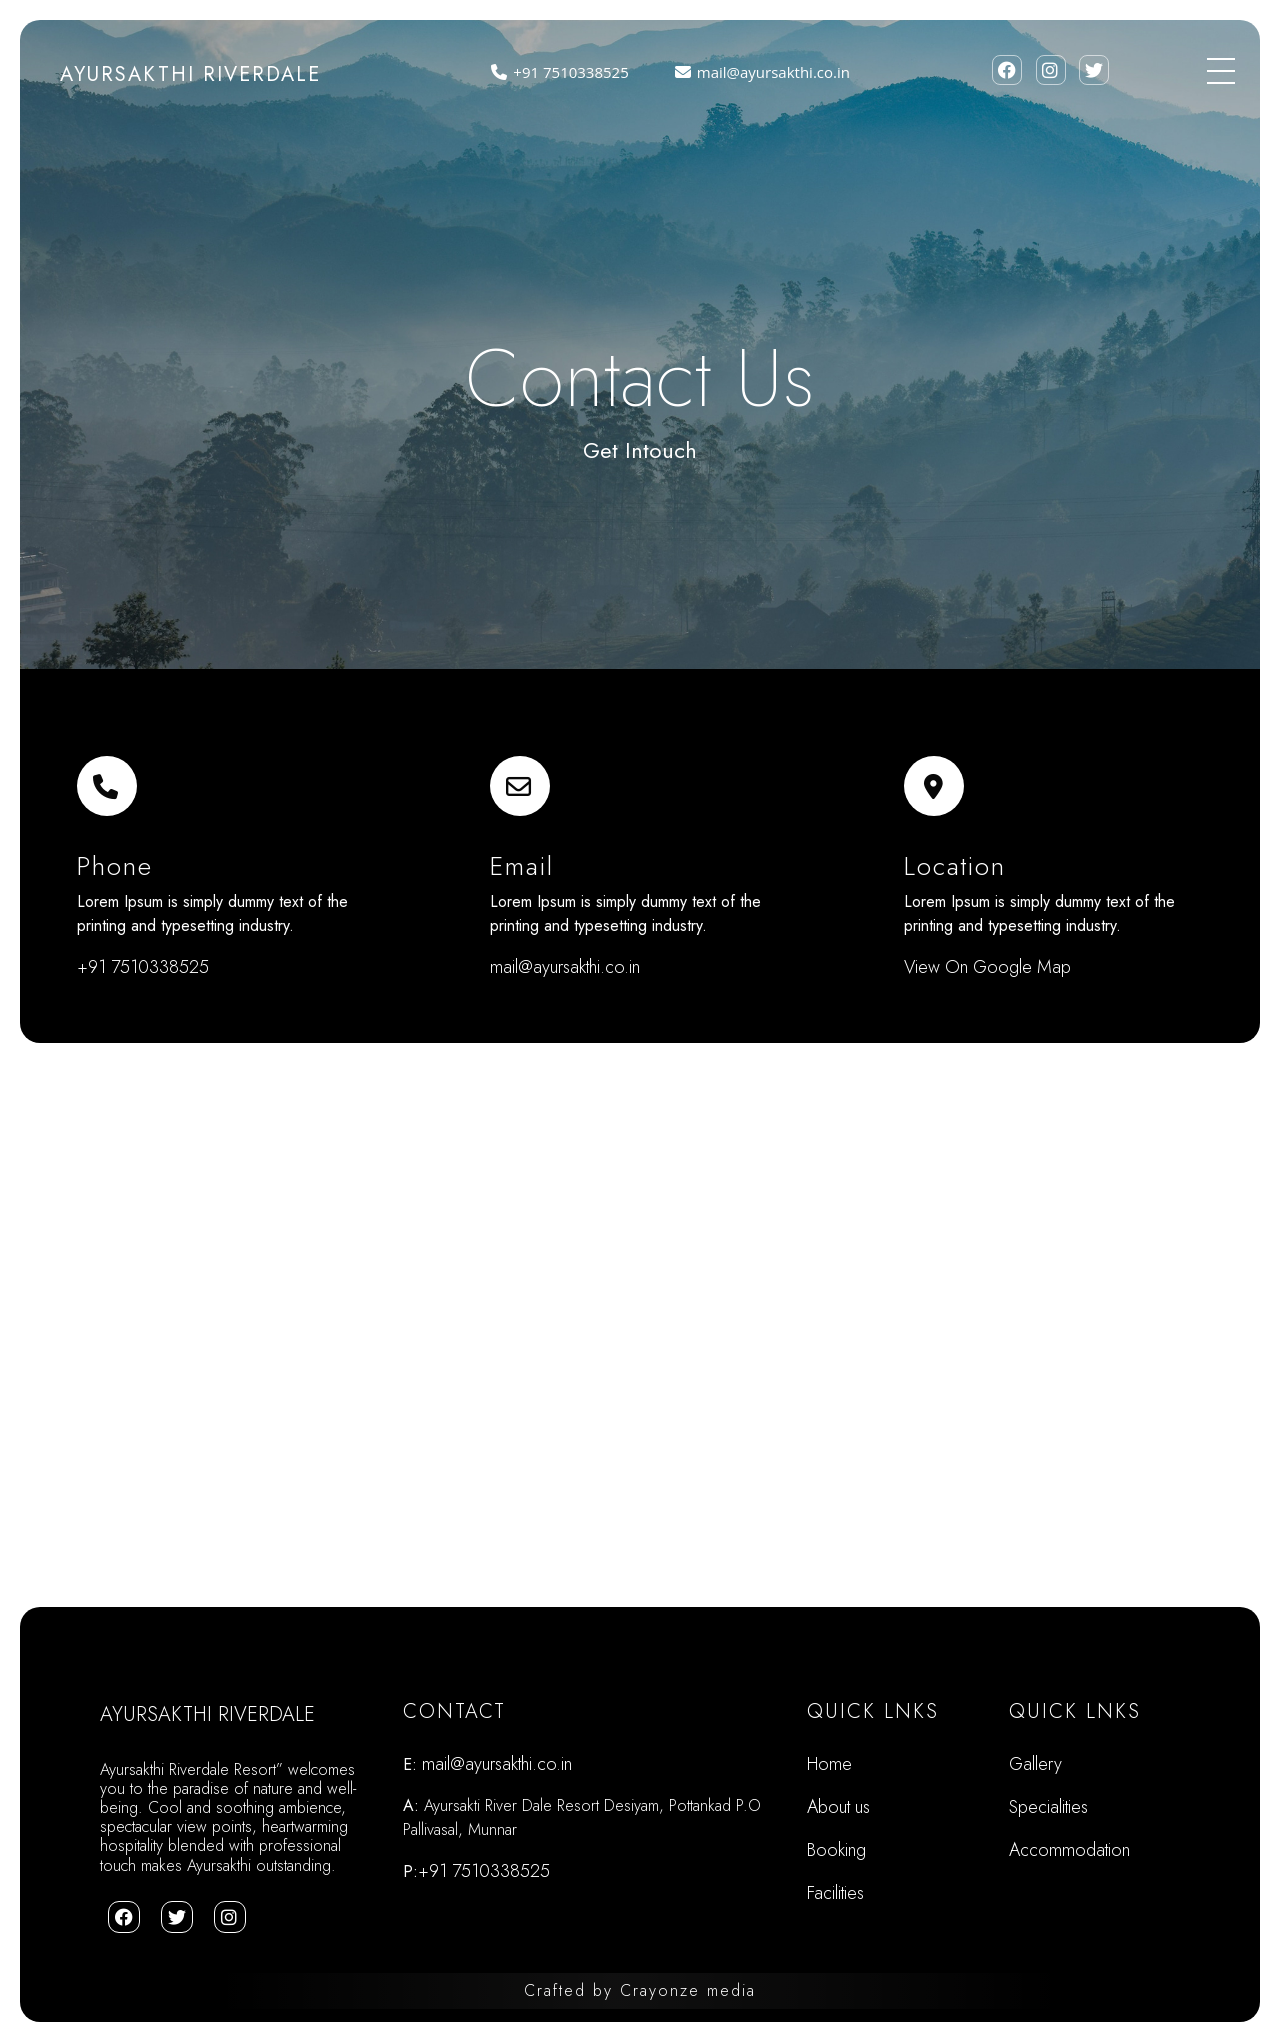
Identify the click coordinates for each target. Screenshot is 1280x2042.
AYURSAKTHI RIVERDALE (190, 74)
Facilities (835, 1893)
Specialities (1048, 1807)
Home (829, 1764)
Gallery (1035, 1764)
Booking (836, 1850)
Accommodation (1069, 1850)
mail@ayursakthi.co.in (759, 72)
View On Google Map (987, 967)
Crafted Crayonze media (640, 1990)
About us (838, 1807)
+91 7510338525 (556, 72)
